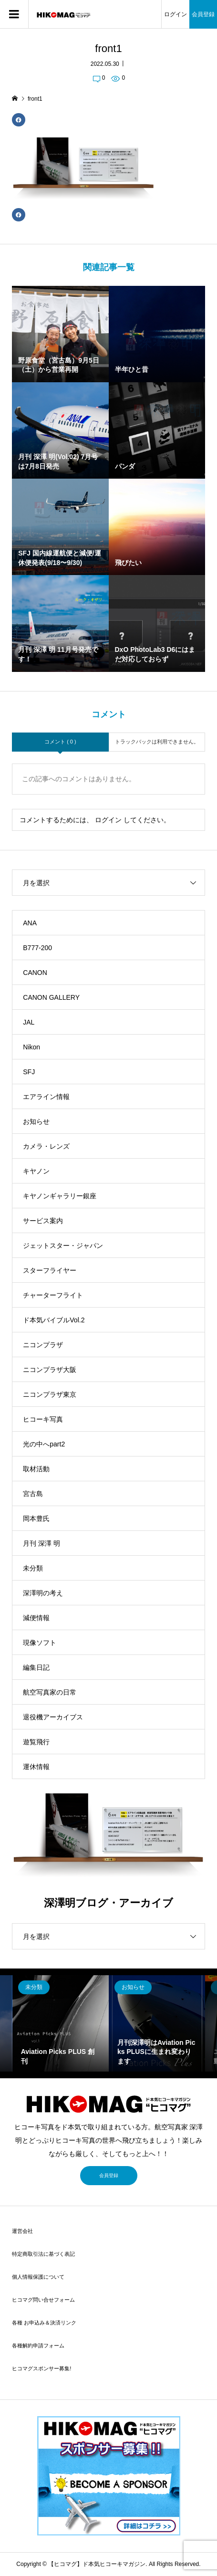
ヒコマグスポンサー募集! (41, 2368)
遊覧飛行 (36, 1742)
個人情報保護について (38, 2277)
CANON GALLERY (51, 997)
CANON (35, 972)
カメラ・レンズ (46, 1146)
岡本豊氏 (36, 1518)
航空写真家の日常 (49, 1692)
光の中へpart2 (44, 1444)
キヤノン (36, 1171)
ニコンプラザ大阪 (49, 1369)
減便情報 (36, 1618)
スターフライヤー (49, 1270)
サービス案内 (43, 1221)
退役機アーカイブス (53, 1717)
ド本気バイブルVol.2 (53, 1320)
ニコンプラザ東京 (49, 1394)
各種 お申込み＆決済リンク (44, 2322)
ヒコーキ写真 (43, 1419)
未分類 (33, 1568)
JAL (28, 1022)
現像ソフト (39, 1642)
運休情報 (36, 1766)
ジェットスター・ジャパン (63, 1245)
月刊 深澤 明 (41, 1543)
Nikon (31, 1047)
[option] (60, 2023)
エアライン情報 (46, 1096)
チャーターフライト (53, 1295)
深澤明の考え (43, 1593)
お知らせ (36, 1121)
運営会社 (22, 2231)
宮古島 (33, 1493)
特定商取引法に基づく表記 (43, 2254)
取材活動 (36, 1469)
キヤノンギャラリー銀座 (59, 1196)
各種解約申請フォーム (38, 2345)
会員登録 (203, 14)
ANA (30, 923)
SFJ (29, 1072)
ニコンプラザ (43, 1345)
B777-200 (37, 948)
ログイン (175, 14)
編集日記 (36, 1667)
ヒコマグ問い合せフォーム (43, 2300)
